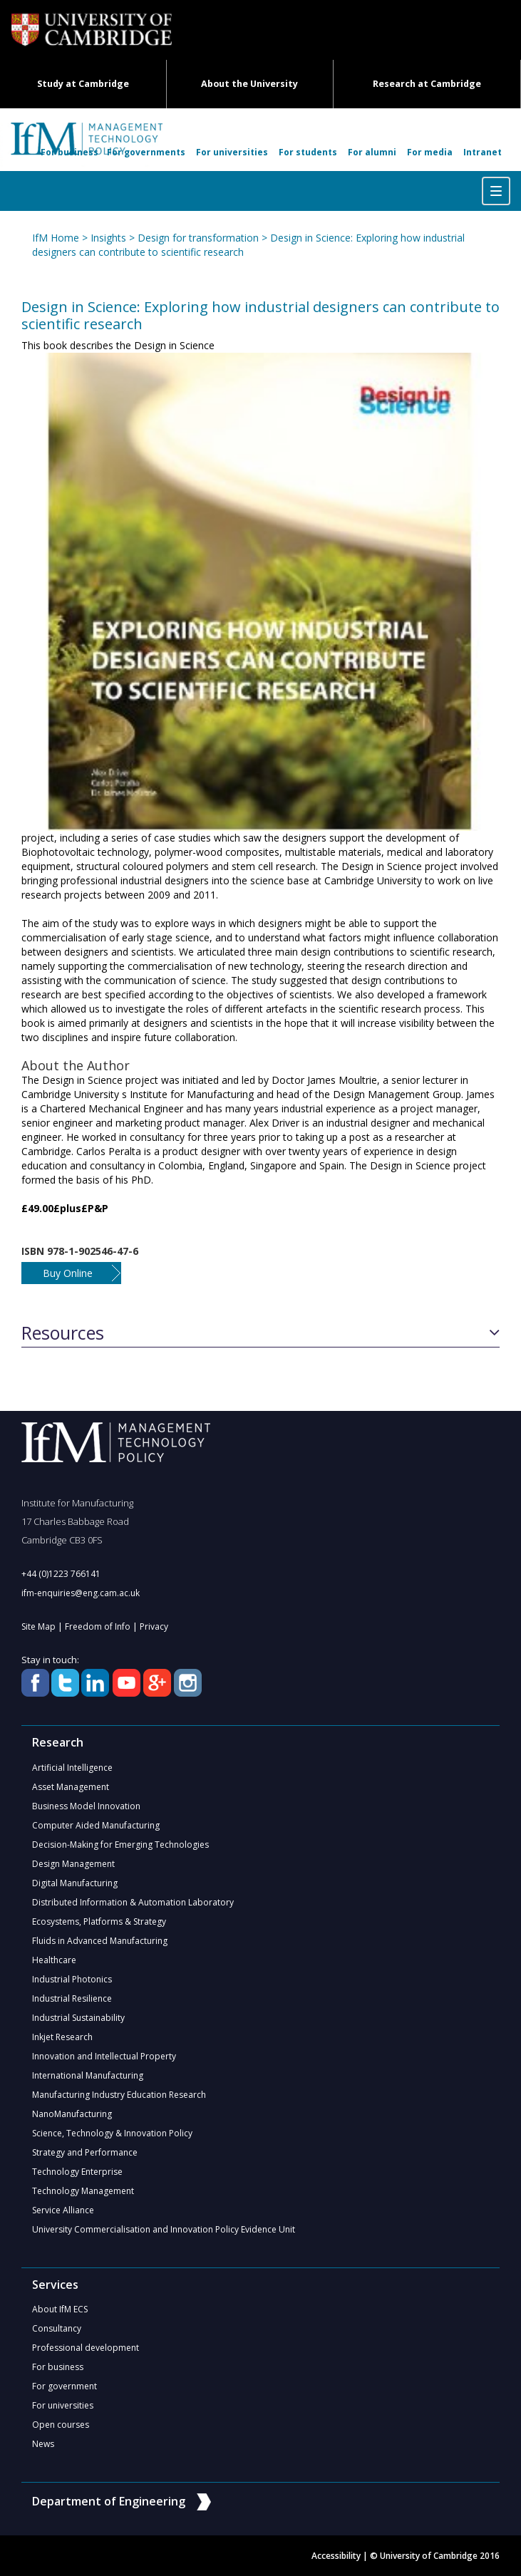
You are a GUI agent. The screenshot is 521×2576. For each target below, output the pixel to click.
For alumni (372, 152)
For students (308, 152)
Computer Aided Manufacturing (96, 1825)
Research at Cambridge (427, 84)
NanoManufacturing (72, 2114)
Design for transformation (198, 237)
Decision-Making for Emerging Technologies (120, 1844)
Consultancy (56, 2328)
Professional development (85, 2348)
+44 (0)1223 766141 (60, 1574)
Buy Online (68, 1273)
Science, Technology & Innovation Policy (112, 2133)
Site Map (38, 1626)
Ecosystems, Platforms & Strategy (99, 1921)
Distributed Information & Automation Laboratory (133, 1902)
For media (430, 152)
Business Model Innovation (86, 1806)
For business (69, 152)
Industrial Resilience (72, 1998)
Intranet (482, 152)
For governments (146, 152)
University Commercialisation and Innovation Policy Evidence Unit (163, 2229)
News (43, 2444)
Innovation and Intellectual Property (104, 2056)
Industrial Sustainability (78, 2018)
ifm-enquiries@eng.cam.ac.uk (80, 1593)
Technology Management (83, 2191)
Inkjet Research (62, 2037)
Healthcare (54, 1960)
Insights (108, 237)
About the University (249, 84)
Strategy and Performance (85, 2152)
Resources (62, 1333)
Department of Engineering (121, 2501)
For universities (232, 152)
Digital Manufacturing (75, 1883)
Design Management (73, 1864)
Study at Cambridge (83, 84)
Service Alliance (63, 2210)
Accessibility (336, 2556)
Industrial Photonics (72, 1979)
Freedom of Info (97, 1626)
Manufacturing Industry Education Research (119, 2095)
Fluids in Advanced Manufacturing (99, 1941)
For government (64, 2386)
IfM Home (55, 237)
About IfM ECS (60, 2309)
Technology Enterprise (77, 2172)
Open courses (60, 2425)
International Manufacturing (87, 2075)
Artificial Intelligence (72, 1768)
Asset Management (70, 1787)
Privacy (154, 1626)
